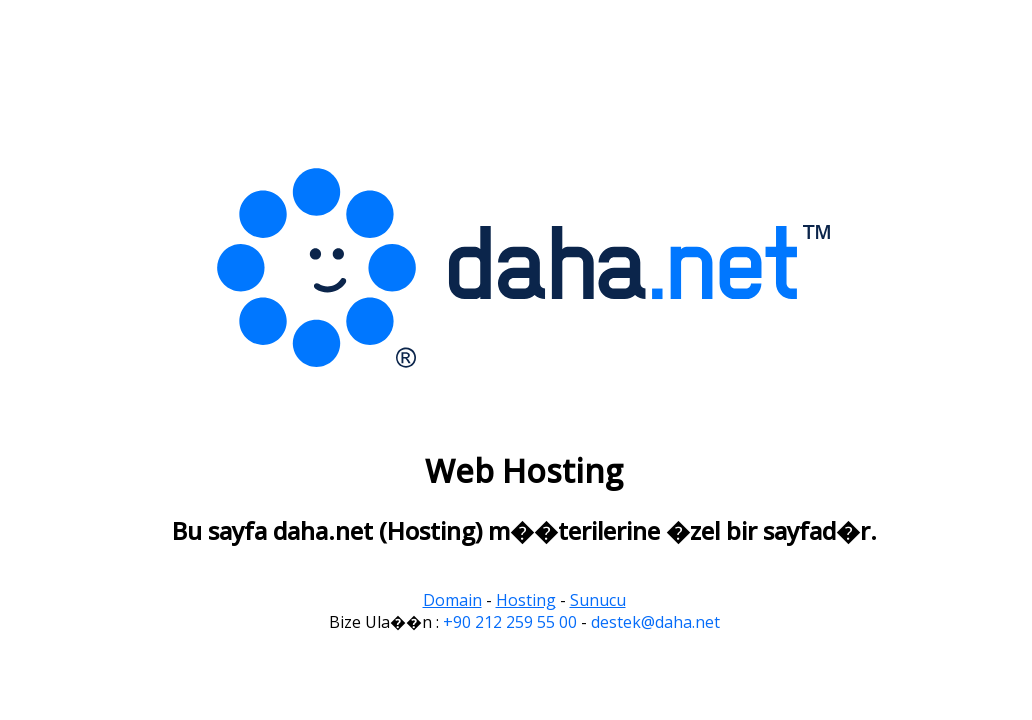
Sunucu (598, 600)
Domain (452, 600)
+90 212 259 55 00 (510, 622)
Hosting (526, 600)
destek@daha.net (655, 622)
